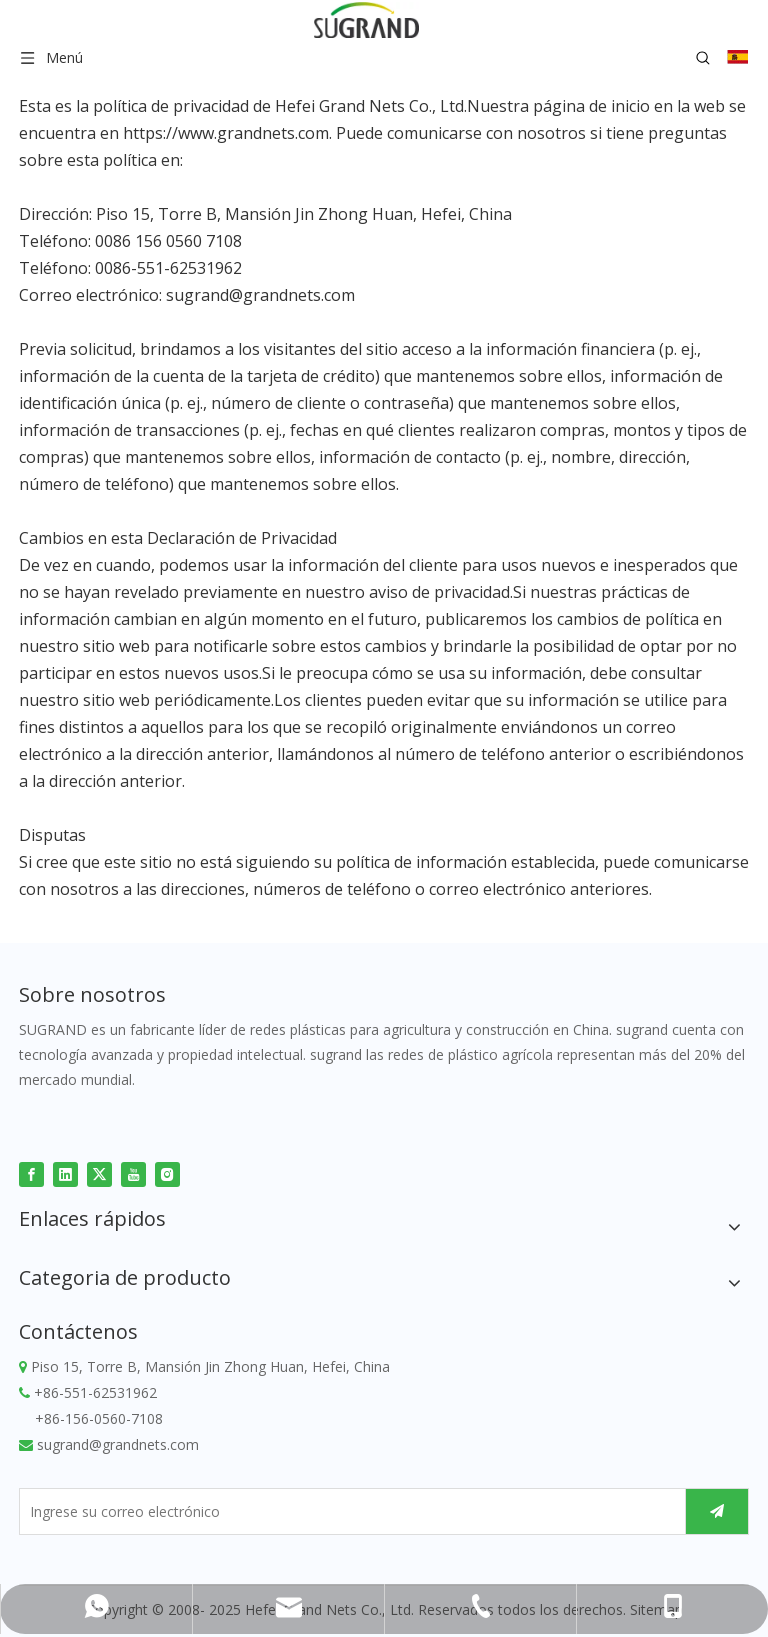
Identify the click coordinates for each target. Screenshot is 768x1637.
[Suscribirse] (717, 1511)
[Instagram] (167, 1173)
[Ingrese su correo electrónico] (347, 1511)
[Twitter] (99, 1173)
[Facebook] (31, 1173)
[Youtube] (133, 1173)
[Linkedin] (65, 1173)
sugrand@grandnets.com (260, 295)
